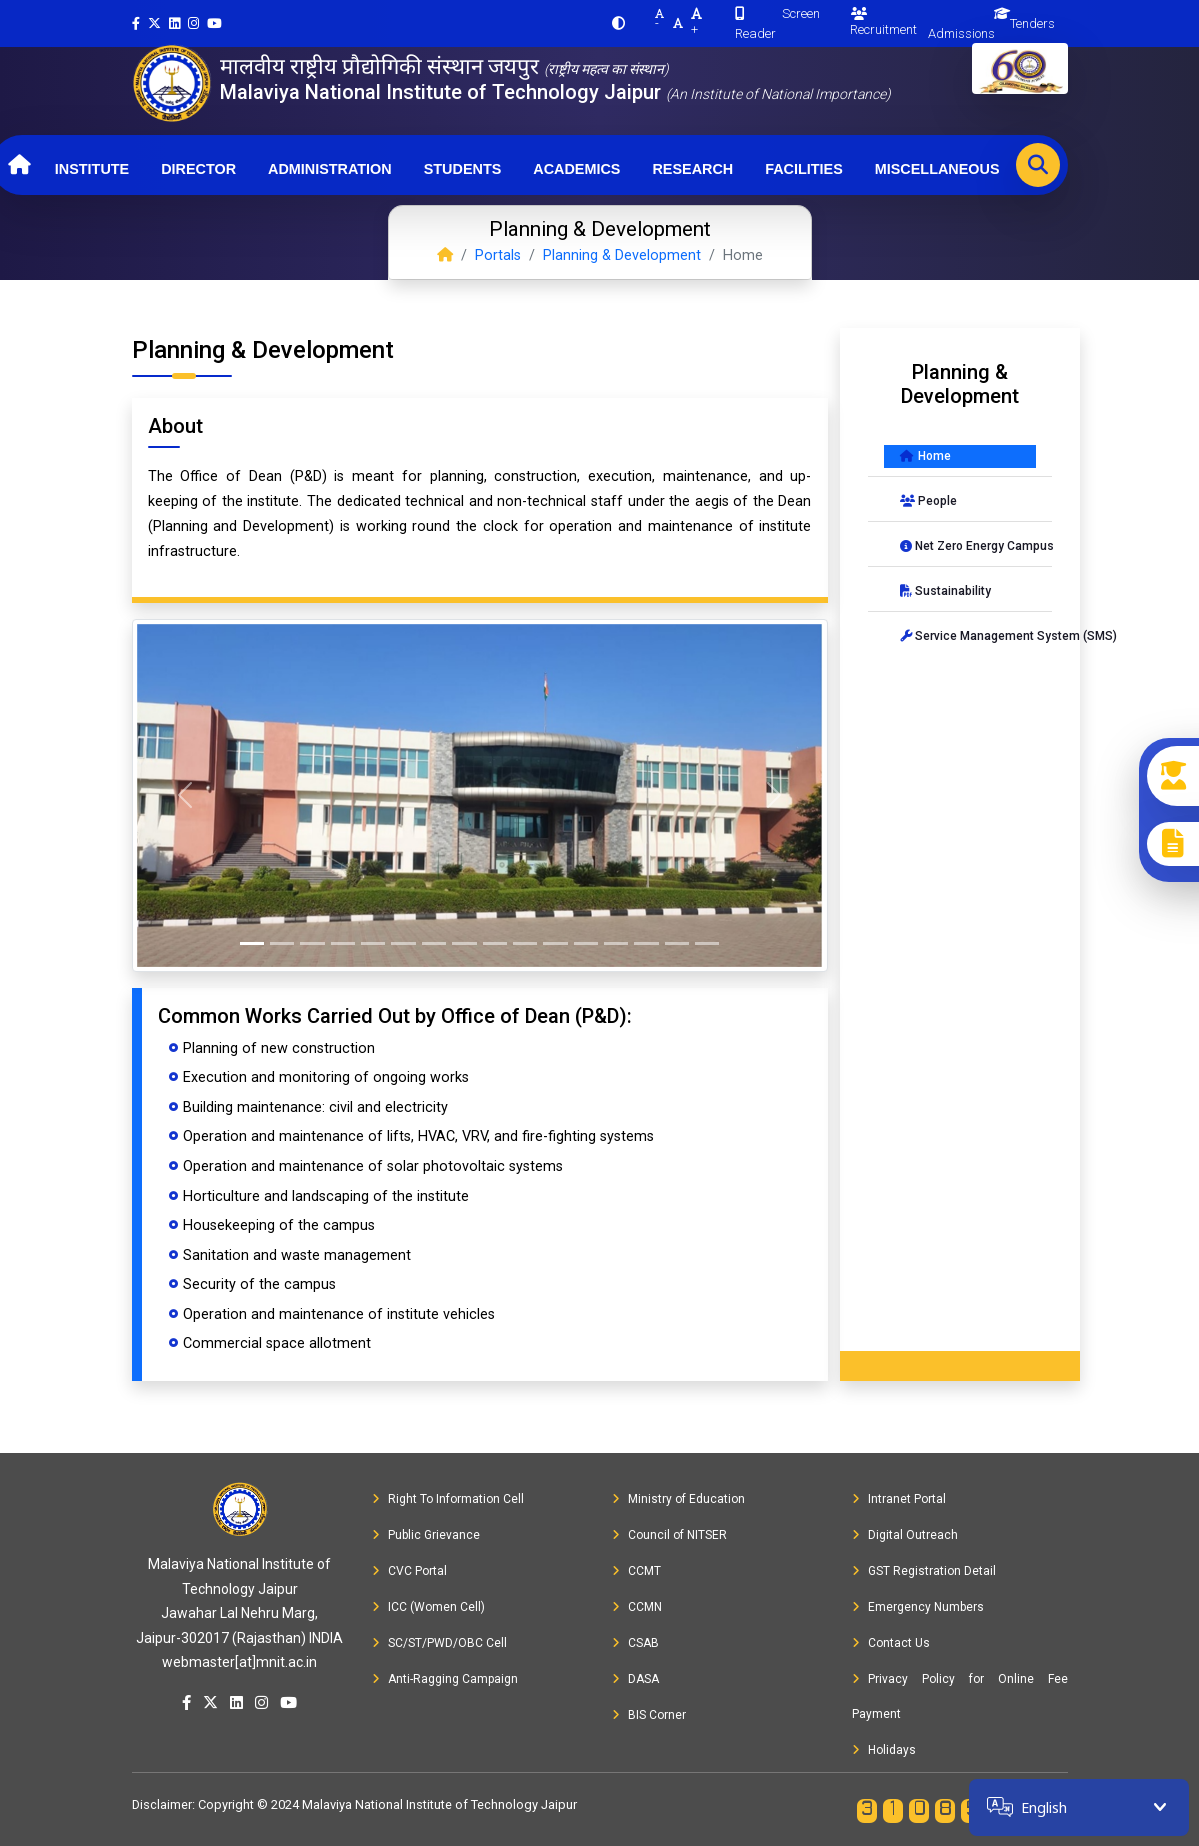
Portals (498, 255)
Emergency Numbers (918, 1607)
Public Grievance (426, 1535)
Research (692, 169)
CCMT (636, 1571)
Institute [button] (92, 169)
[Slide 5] (373, 943)
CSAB (635, 1643)
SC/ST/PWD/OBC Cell (439, 1643)
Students (463, 169)
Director (198, 169)
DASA (635, 1679)
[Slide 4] (343, 943)
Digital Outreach (905, 1535)
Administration (330, 169)
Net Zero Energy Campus (968, 546)
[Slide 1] (252, 943)
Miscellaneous (937, 169)
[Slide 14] (646, 943)
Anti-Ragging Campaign (445, 1679)
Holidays (884, 1750)
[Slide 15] (677, 943)
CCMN (637, 1607)
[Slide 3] (312, 943)
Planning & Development (622, 255)
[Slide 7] (434, 943)
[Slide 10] (525, 943)
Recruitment (883, 22)
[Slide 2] (282, 943)
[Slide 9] (495, 943)
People (928, 501)
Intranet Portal (899, 1499)
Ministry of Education (678, 1499)
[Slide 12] (586, 943)
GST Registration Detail (924, 1571)
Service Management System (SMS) (968, 636)
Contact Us (891, 1643)
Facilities (804, 169)
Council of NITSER (669, 1535)
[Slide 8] (464, 943)
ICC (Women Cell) (428, 1607)
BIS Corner (649, 1715)
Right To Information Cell (448, 1499)
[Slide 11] (555, 943)
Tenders (1032, 23)
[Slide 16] (707, 943)
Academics (576, 169)
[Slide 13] (616, 943)
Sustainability (945, 591)
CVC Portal (409, 1571)
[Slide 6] (403, 943)
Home (925, 456)
